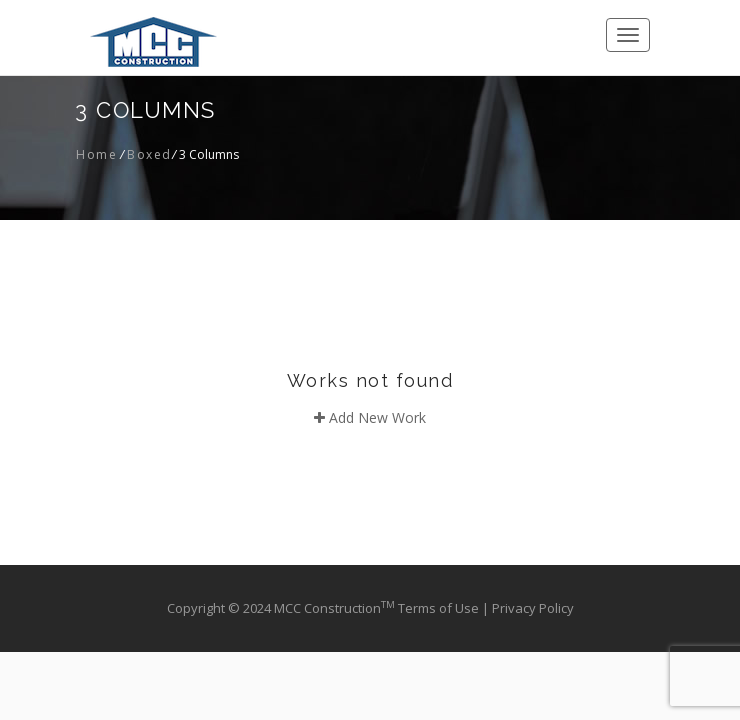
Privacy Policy (533, 608)
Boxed (149, 154)
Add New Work (370, 417)
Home (96, 154)
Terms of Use (440, 608)
